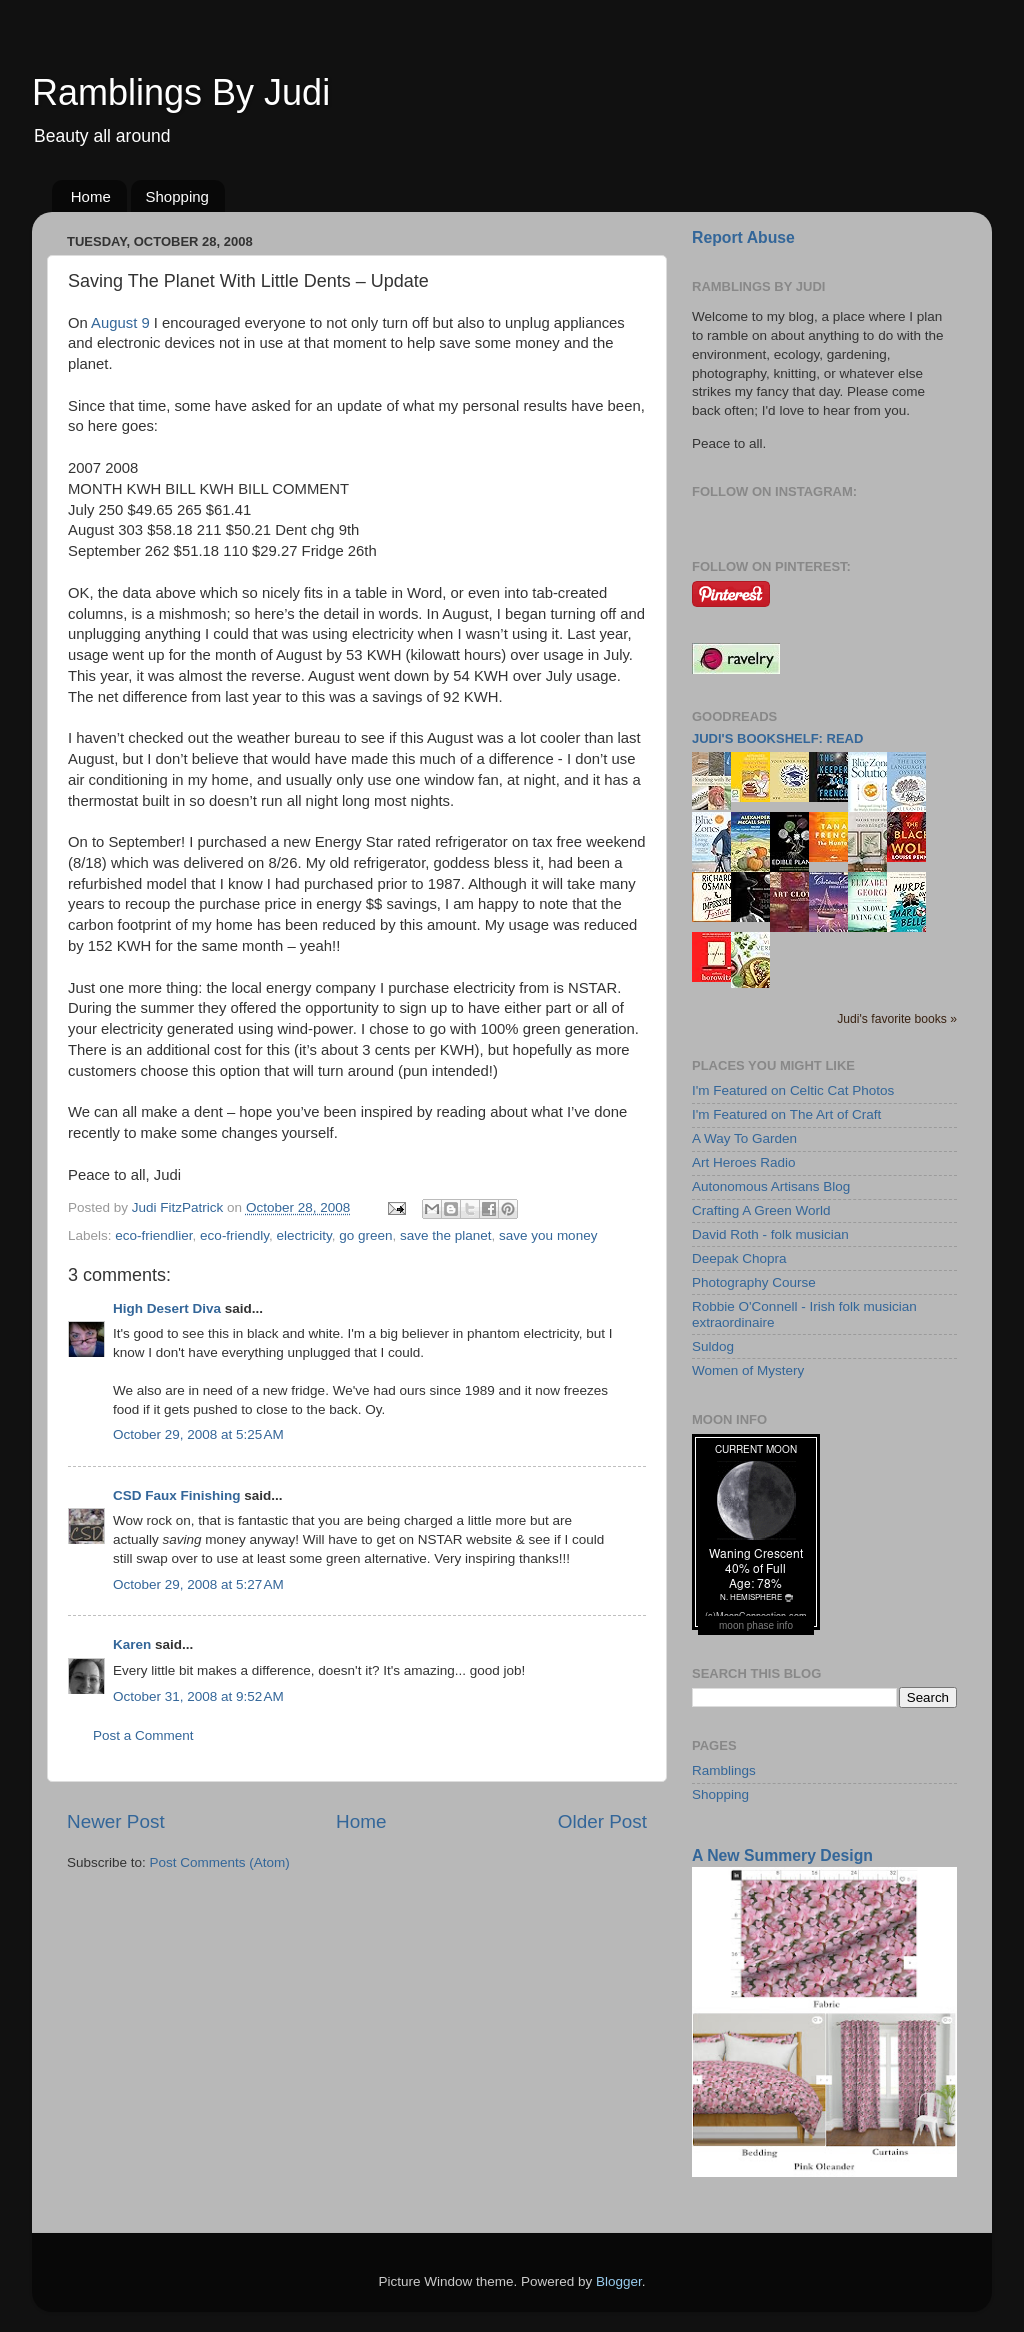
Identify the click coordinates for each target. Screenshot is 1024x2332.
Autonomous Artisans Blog (771, 1186)
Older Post (602, 1821)
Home (91, 196)
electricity (303, 1235)
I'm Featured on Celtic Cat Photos (793, 1090)
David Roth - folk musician (770, 1234)
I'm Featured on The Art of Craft (786, 1114)
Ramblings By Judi (181, 92)
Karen (132, 1644)
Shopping (177, 196)
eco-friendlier (153, 1235)
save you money (548, 1235)
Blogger (619, 2281)
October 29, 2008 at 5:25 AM (198, 1434)
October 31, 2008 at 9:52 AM (198, 1696)
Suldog (713, 1346)
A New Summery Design (782, 1855)
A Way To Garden (744, 1138)
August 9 (120, 323)
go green (365, 1235)
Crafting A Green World (761, 1210)
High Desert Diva (167, 1308)
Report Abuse (743, 237)
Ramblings (724, 1770)
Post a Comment (143, 1735)
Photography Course (754, 1282)
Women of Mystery (748, 1370)
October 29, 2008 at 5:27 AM (198, 1584)
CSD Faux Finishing (177, 1495)
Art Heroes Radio (744, 1162)
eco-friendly (234, 1235)
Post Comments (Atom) (220, 1862)
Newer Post (116, 1821)
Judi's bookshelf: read (777, 738)
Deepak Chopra (739, 1258)
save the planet (446, 1235)
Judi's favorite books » (897, 1019)
